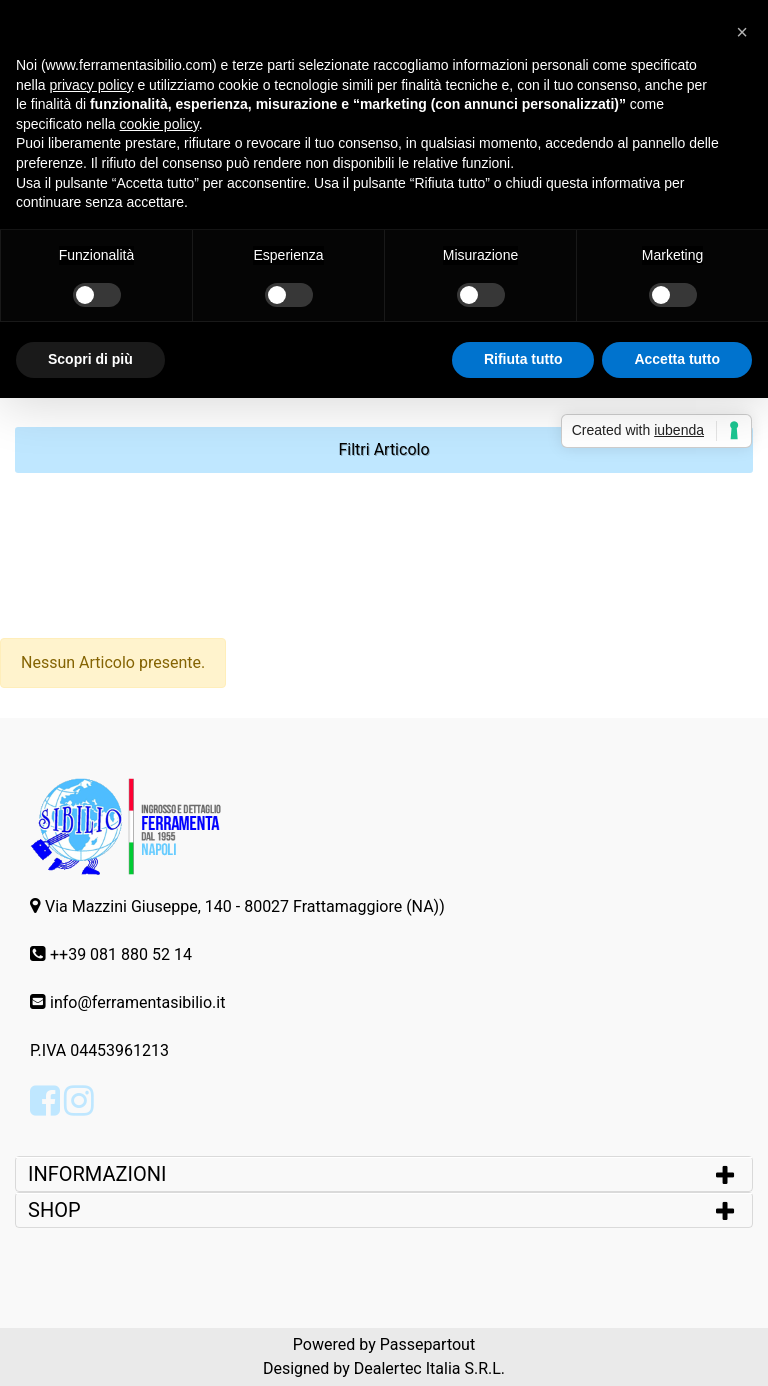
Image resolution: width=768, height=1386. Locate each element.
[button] (384, 450)
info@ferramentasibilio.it (137, 1002)
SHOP (54, 1210)
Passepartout (427, 1344)
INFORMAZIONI (99, 1174)
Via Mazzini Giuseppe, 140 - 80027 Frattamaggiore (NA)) (245, 906)
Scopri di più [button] (90, 359)
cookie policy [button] (159, 124)
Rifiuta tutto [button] (523, 359)
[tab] (384, 1174)
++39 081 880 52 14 (121, 954)
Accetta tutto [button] (677, 359)
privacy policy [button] (91, 85)
